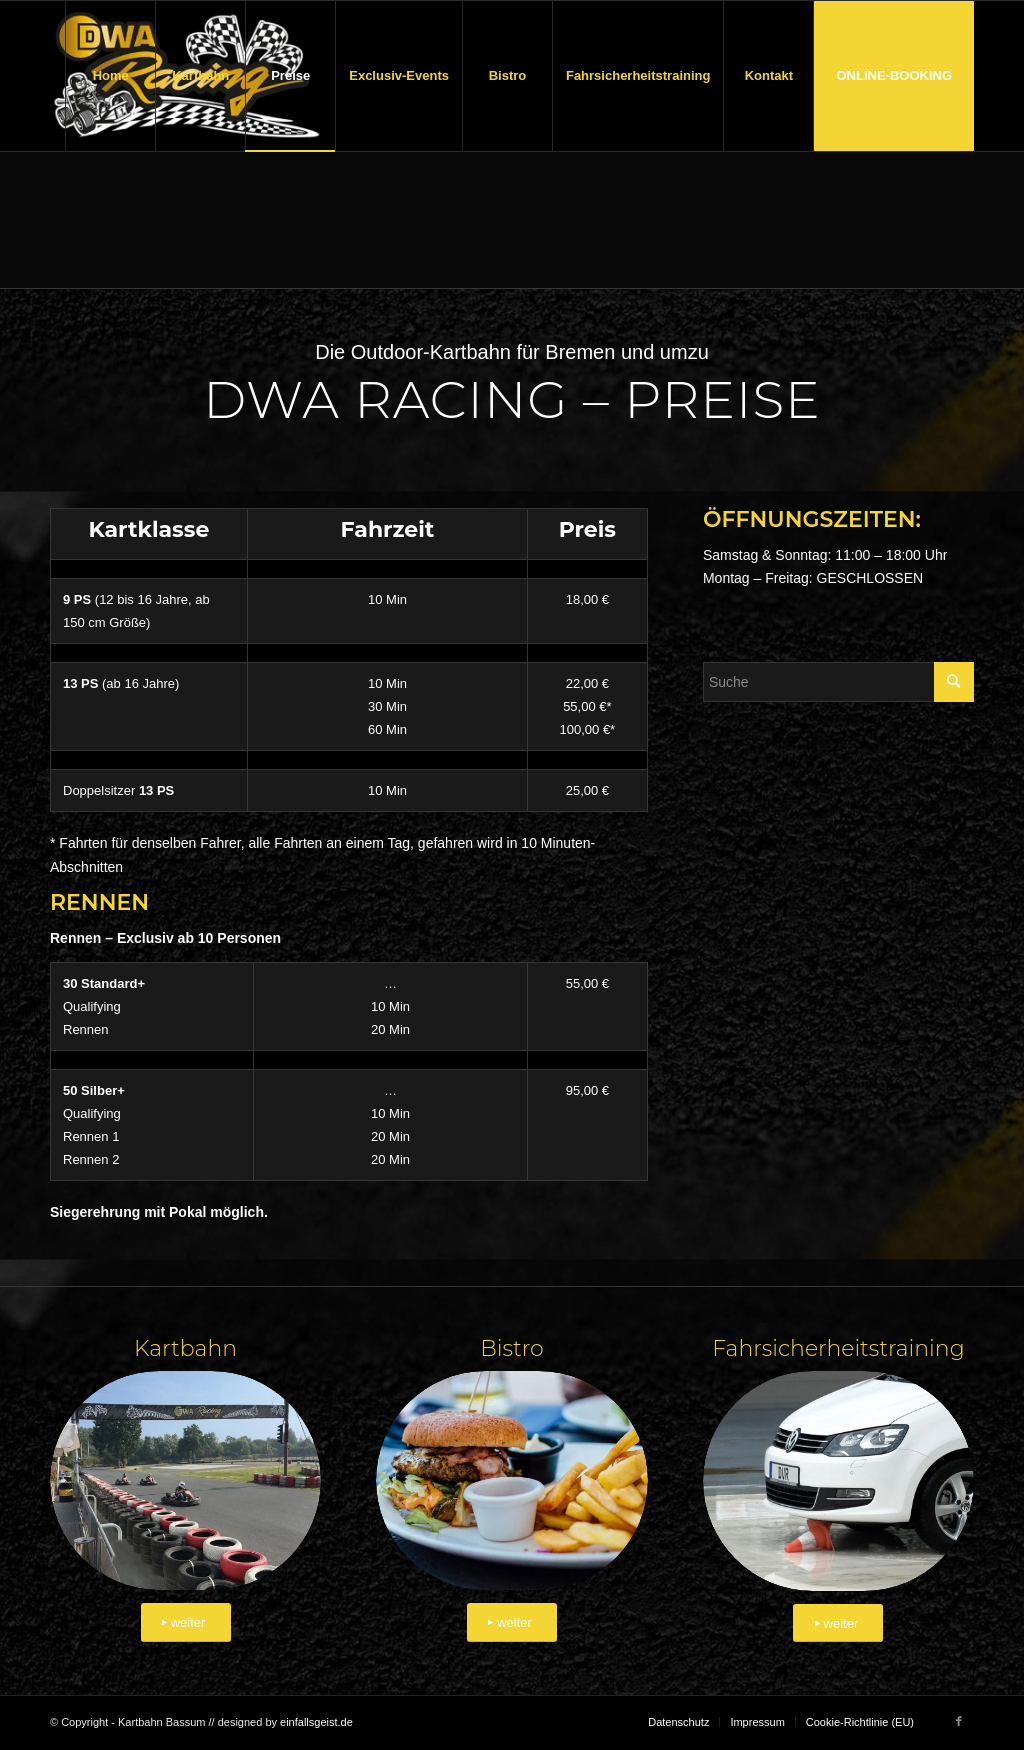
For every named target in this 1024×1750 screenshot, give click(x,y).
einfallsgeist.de (316, 1722)
